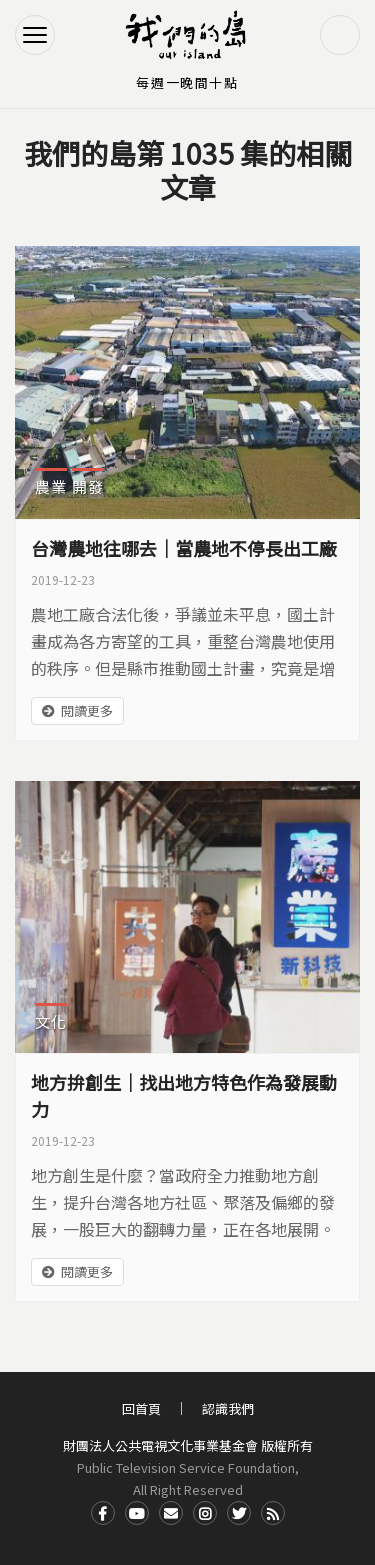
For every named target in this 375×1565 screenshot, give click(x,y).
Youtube (137, 1513)
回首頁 (141, 1408)
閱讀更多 (87, 710)
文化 (51, 1021)
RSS (273, 1513)
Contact (171, 1513)
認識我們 (228, 1408)
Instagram (205, 1513)
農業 (51, 486)
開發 (88, 486)
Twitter (239, 1513)
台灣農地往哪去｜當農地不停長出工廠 (184, 548)
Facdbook (103, 1513)
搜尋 (340, 35)
